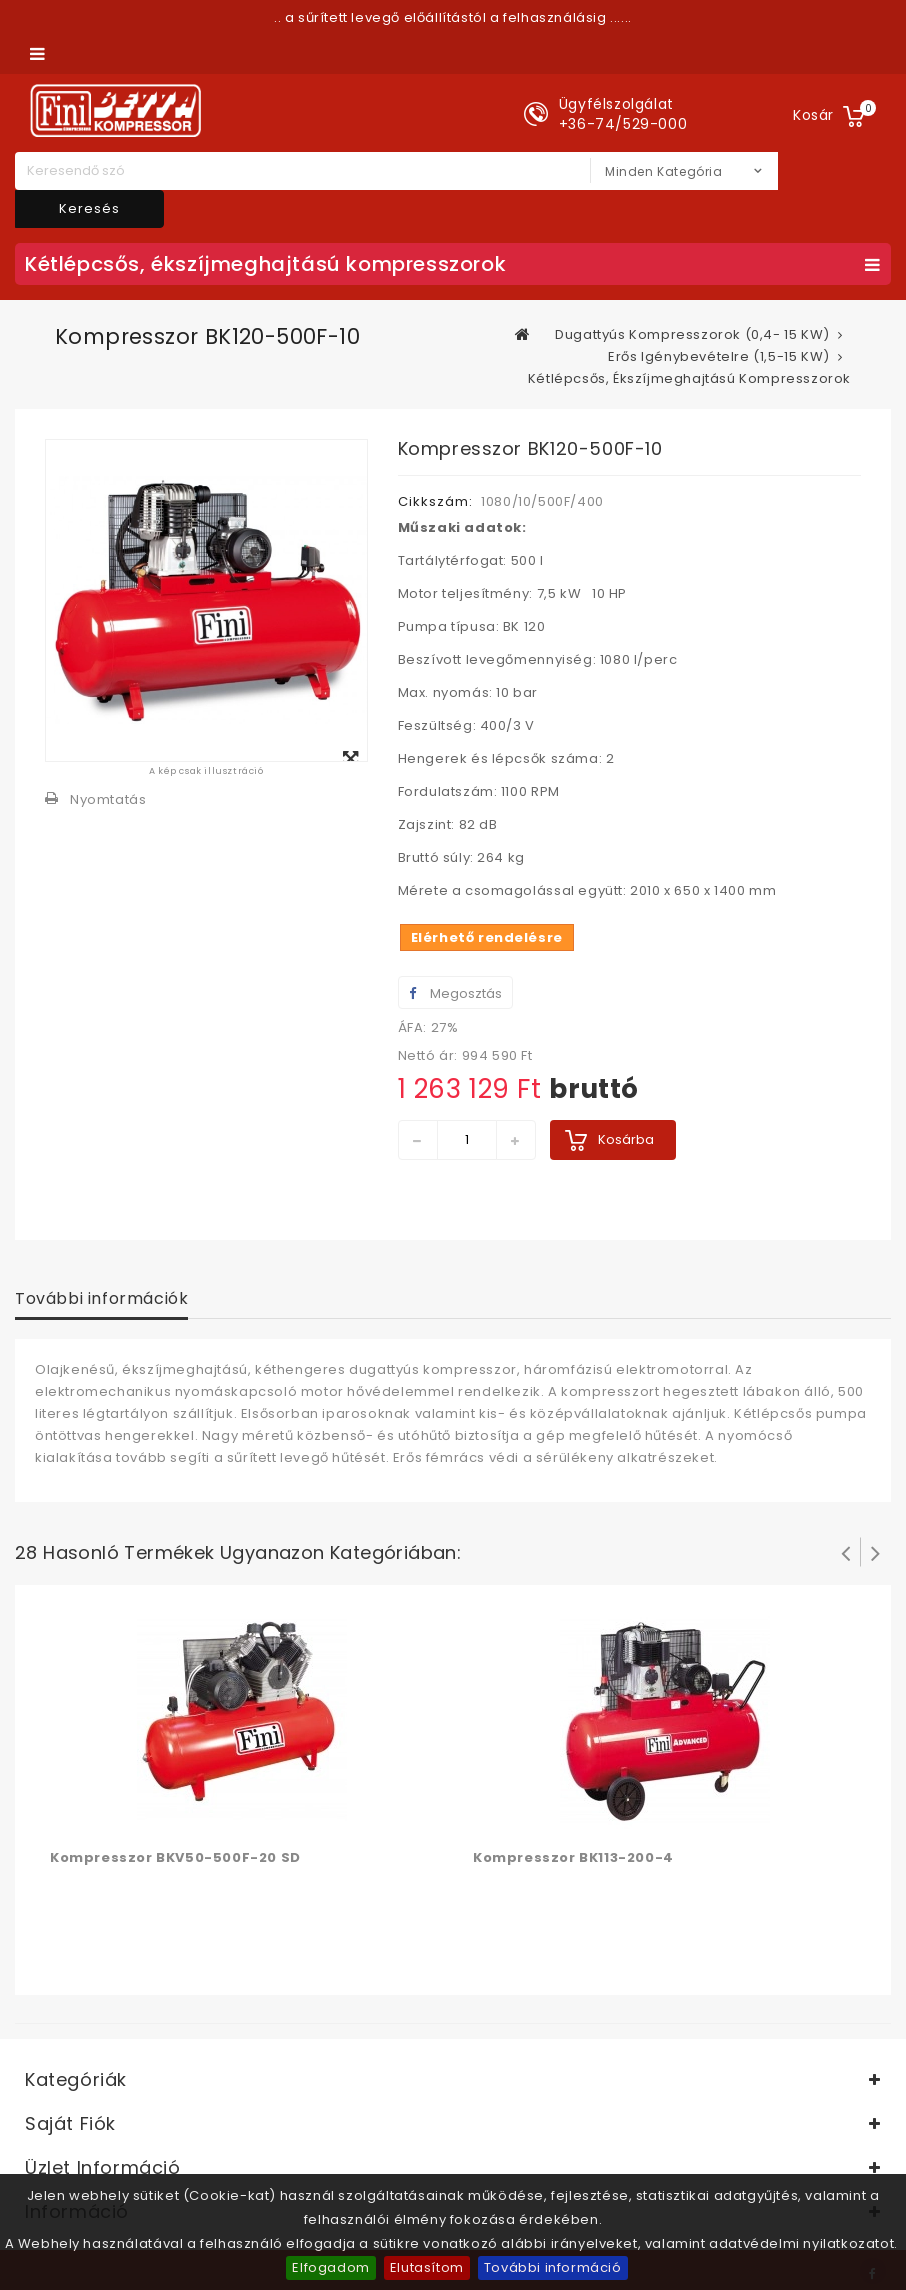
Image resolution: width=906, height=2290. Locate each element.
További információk (101, 1298)
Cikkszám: (435, 501)
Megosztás (455, 993)
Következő (876, 1552)
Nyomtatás (108, 799)
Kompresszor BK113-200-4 (573, 1857)
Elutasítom (427, 2267)
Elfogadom (330, 2267)
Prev (846, 1552)
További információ (553, 2267)
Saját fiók (70, 2123)
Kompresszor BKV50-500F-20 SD (175, 1857)
